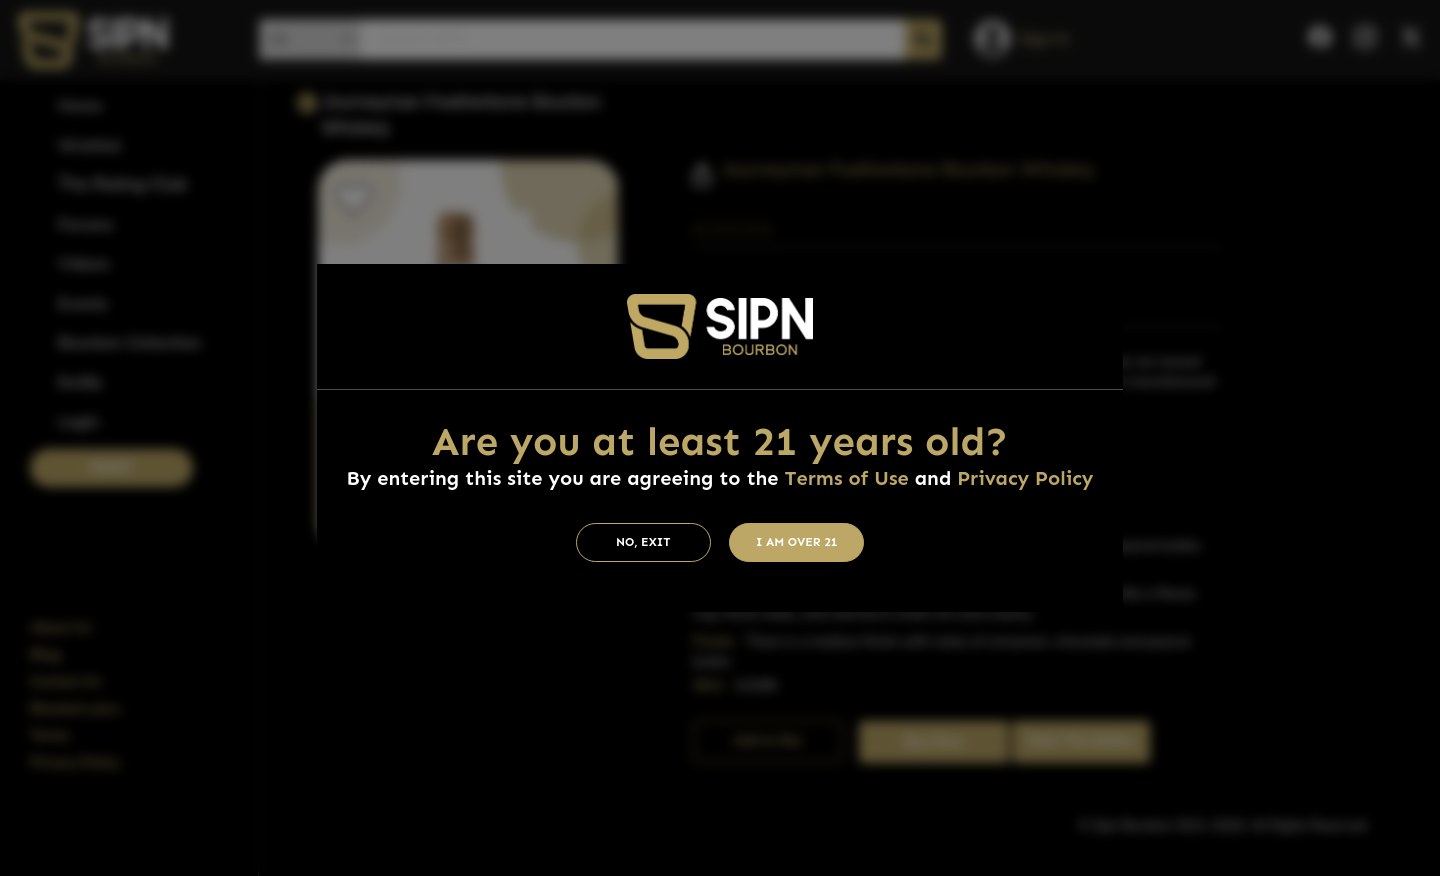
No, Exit (643, 542)
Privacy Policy (1025, 478)
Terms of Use (846, 478)
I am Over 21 (797, 542)
